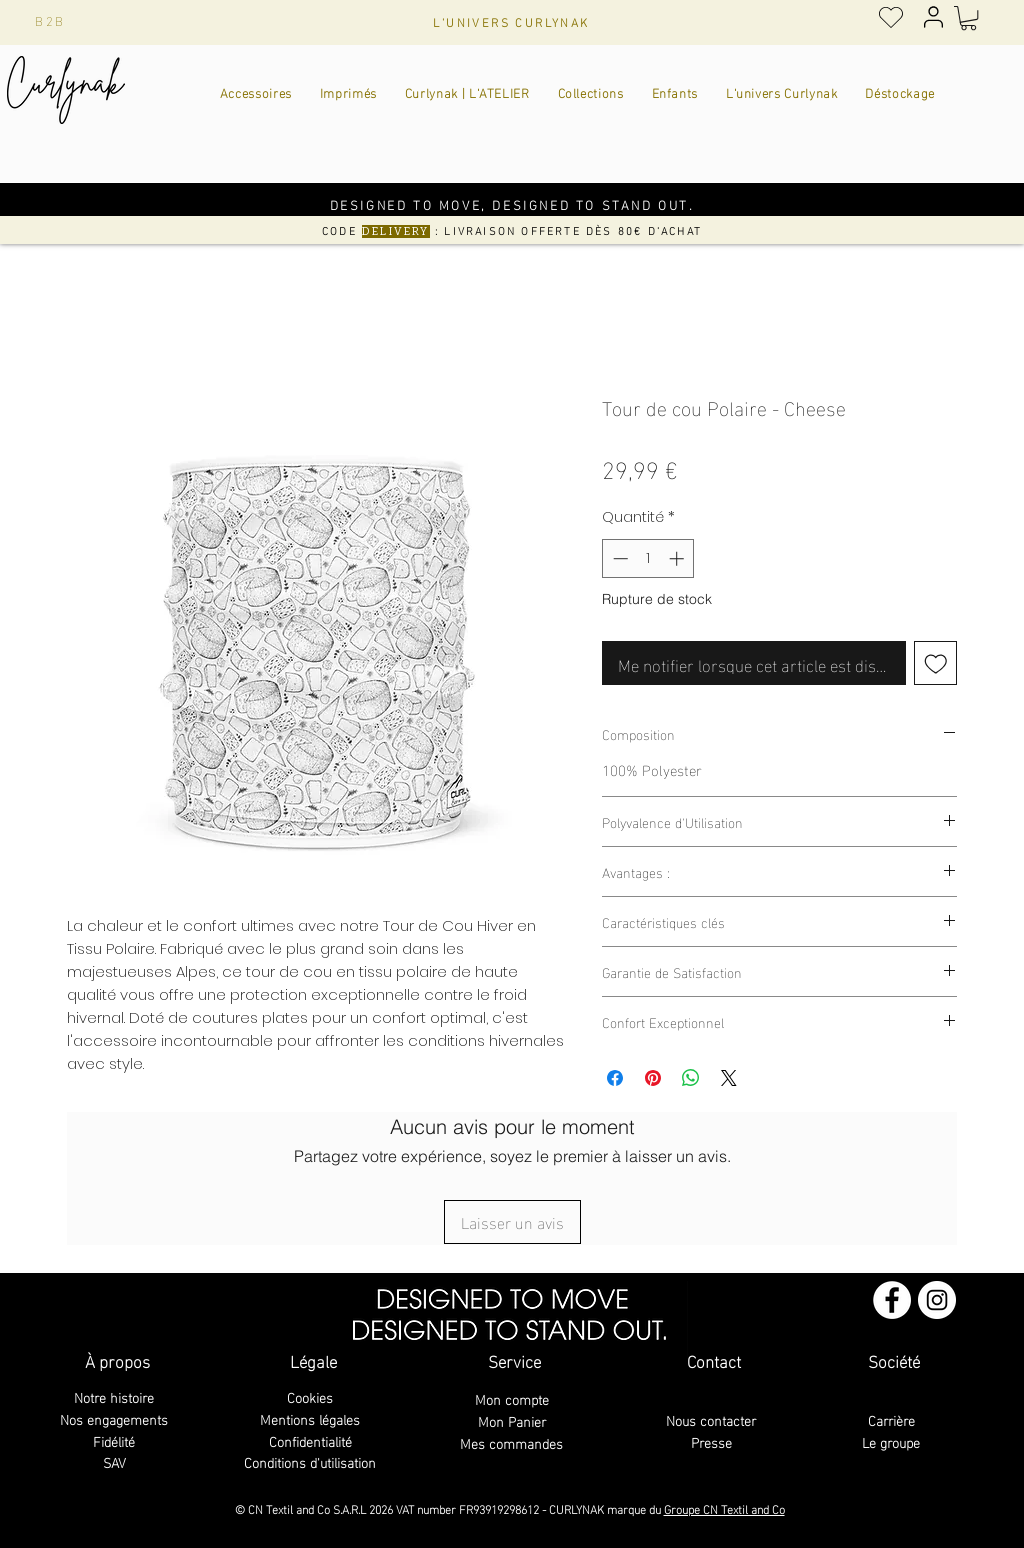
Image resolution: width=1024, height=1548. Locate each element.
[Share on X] (729, 1078)
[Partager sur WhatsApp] (691, 1078)
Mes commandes (511, 1442)
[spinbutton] (648, 558)
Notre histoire (114, 1396)
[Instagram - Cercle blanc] (937, 1300)
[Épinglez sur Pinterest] (653, 1078)
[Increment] (678, 558)
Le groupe (891, 1441)
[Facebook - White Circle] (892, 1300)
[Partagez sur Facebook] (615, 1078)
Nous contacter (711, 1419)
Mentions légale (306, 1418)
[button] (968, 18)
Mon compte (512, 1398)
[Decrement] (618, 558)
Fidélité (114, 1440)
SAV (114, 1461)
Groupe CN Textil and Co (724, 1508)
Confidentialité (310, 1440)
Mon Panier (512, 1420)
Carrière (891, 1419)
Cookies (310, 1396)
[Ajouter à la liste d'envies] (936, 663)
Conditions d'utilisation (310, 1461)
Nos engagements (114, 1418)
